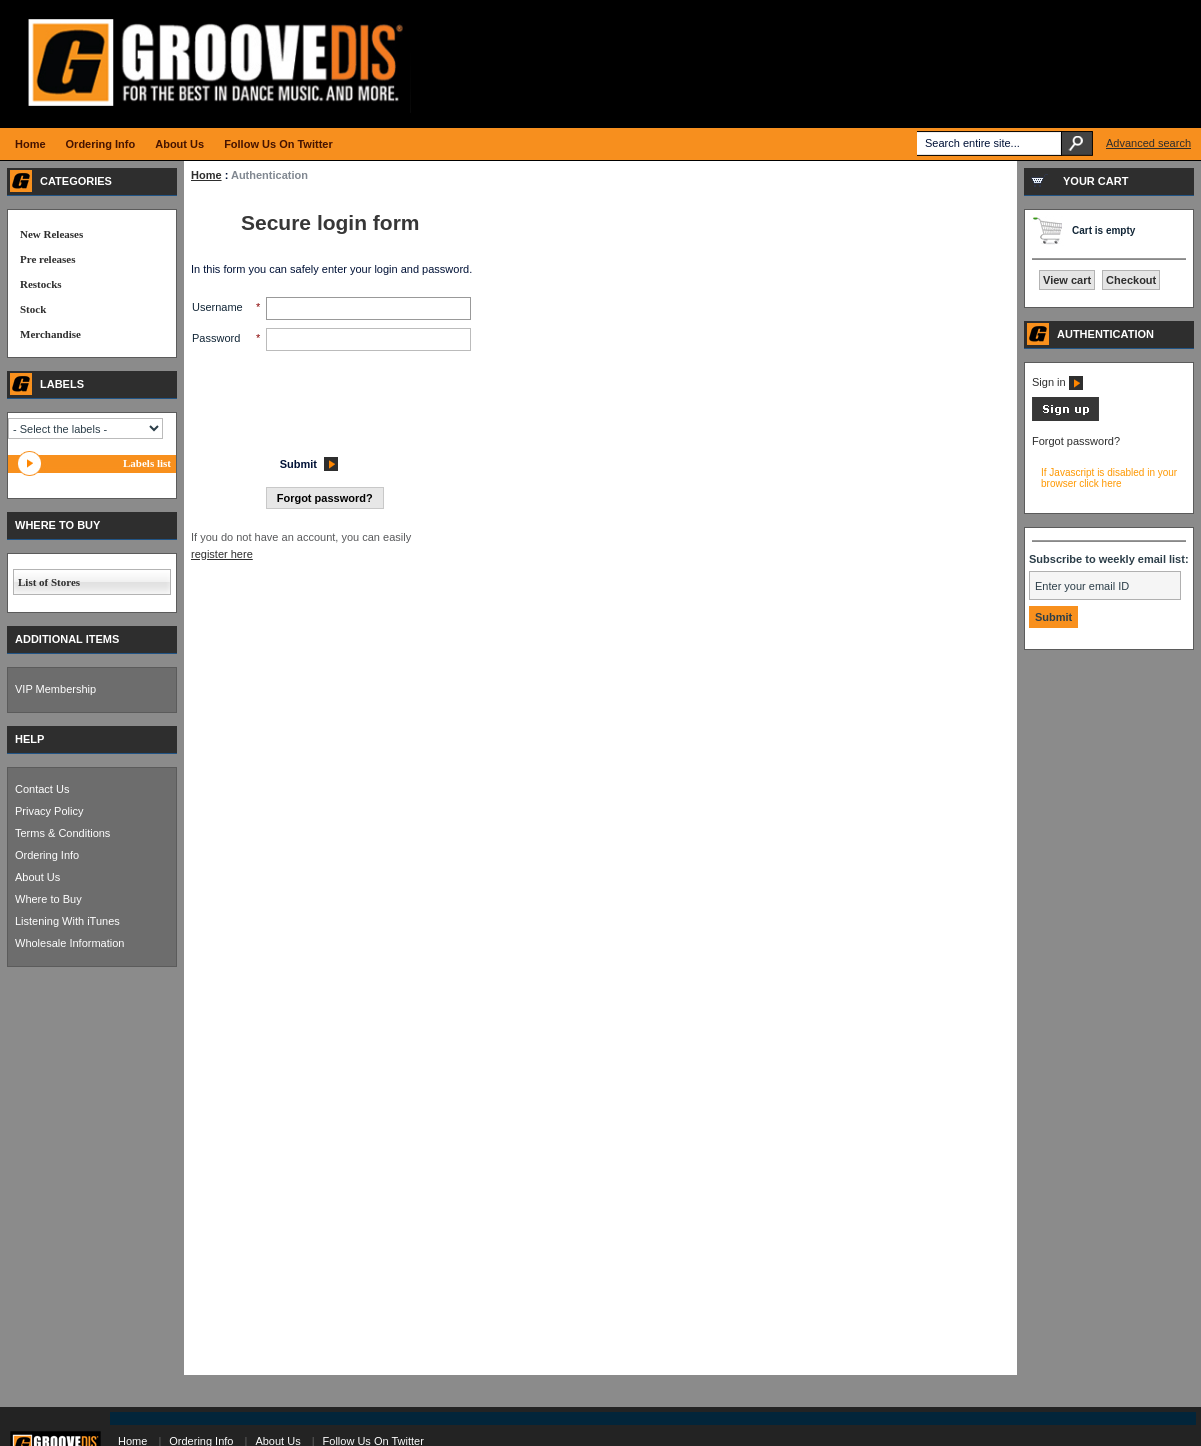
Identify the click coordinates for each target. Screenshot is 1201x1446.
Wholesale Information (69, 943)
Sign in (1057, 382)
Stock (33, 309)
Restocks (41, 284)
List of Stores (49, 582)
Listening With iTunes (67, 921)
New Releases (51, 234)
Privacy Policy (49, 811)
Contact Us (42, 789)
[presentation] (344, 398)
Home (206, 175)
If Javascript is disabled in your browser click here (1109, 478)
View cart (1067, 280)
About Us (37, 877)
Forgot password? (1076, 441)
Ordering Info (47, 855)
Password (216, 338)
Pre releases (47, 259)
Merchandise (50, 334)
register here (222, 554)
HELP (29, 739)
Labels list (147, 463)
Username (217, 307)
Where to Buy (48, 899)
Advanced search (1148, 143)
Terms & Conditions (62, 833)
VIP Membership (55, 689)
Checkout (1131, 280)
